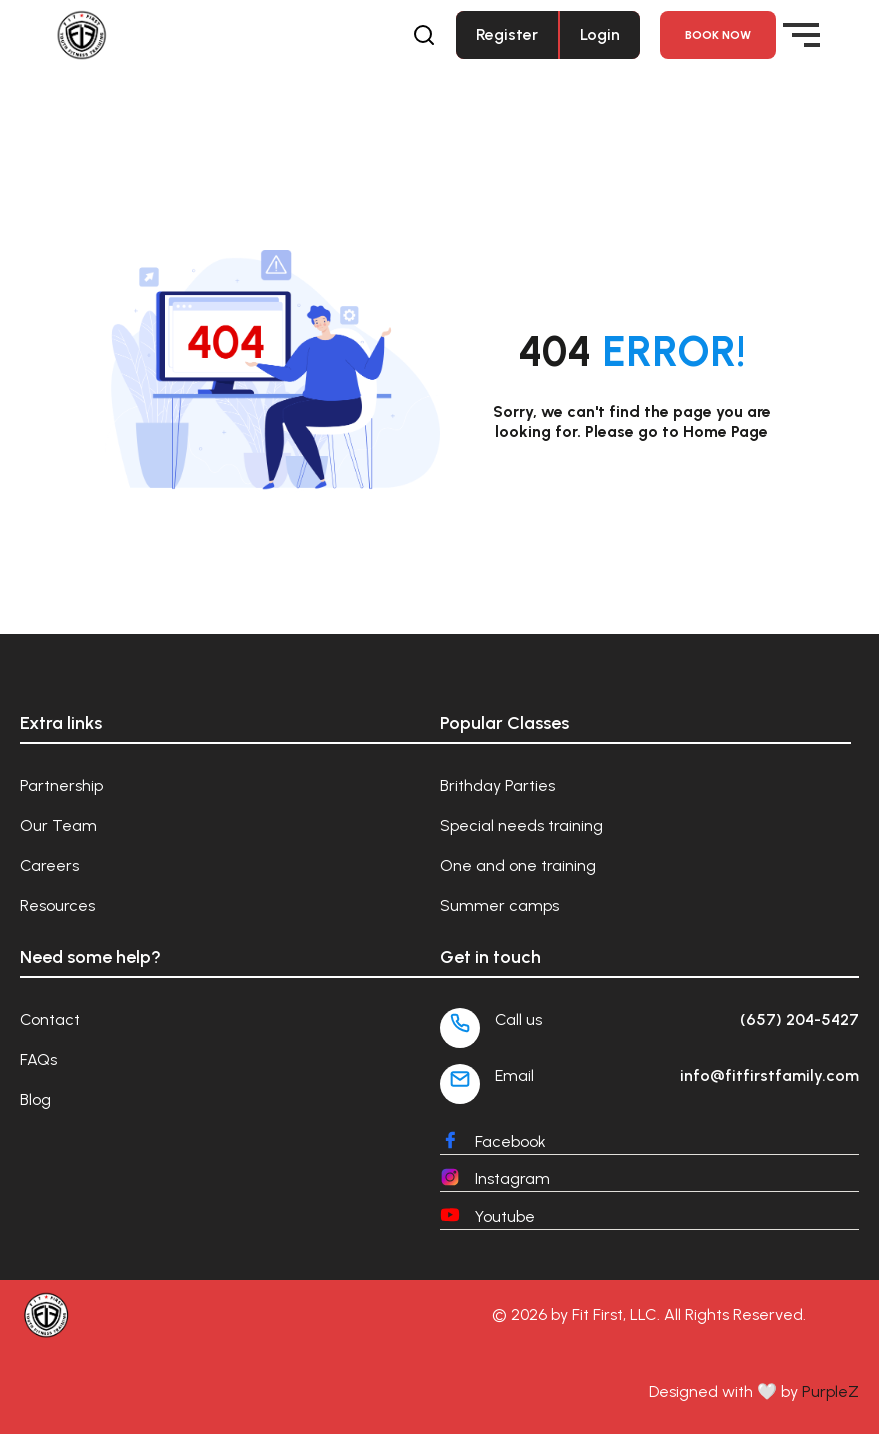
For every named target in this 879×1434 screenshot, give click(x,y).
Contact (50, 1019)
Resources (57, 905)
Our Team (58, 825)
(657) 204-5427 (799, 1019)
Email (514, 1075)
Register (507, 34)
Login (600, 34)
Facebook (510, 1141)
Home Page (725, 431)
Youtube (505, 1216)
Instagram (512, 1178)
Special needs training (521, 825)
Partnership (61, 785)
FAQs (38, 1059)
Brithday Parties (497, 785)
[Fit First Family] (169, 35)
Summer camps (499, 905)
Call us (518, 1019)
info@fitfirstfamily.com (769, 1075)
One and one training (518, 865)
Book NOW (718, 35)
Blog (35, 1099)
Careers (49, 865)
